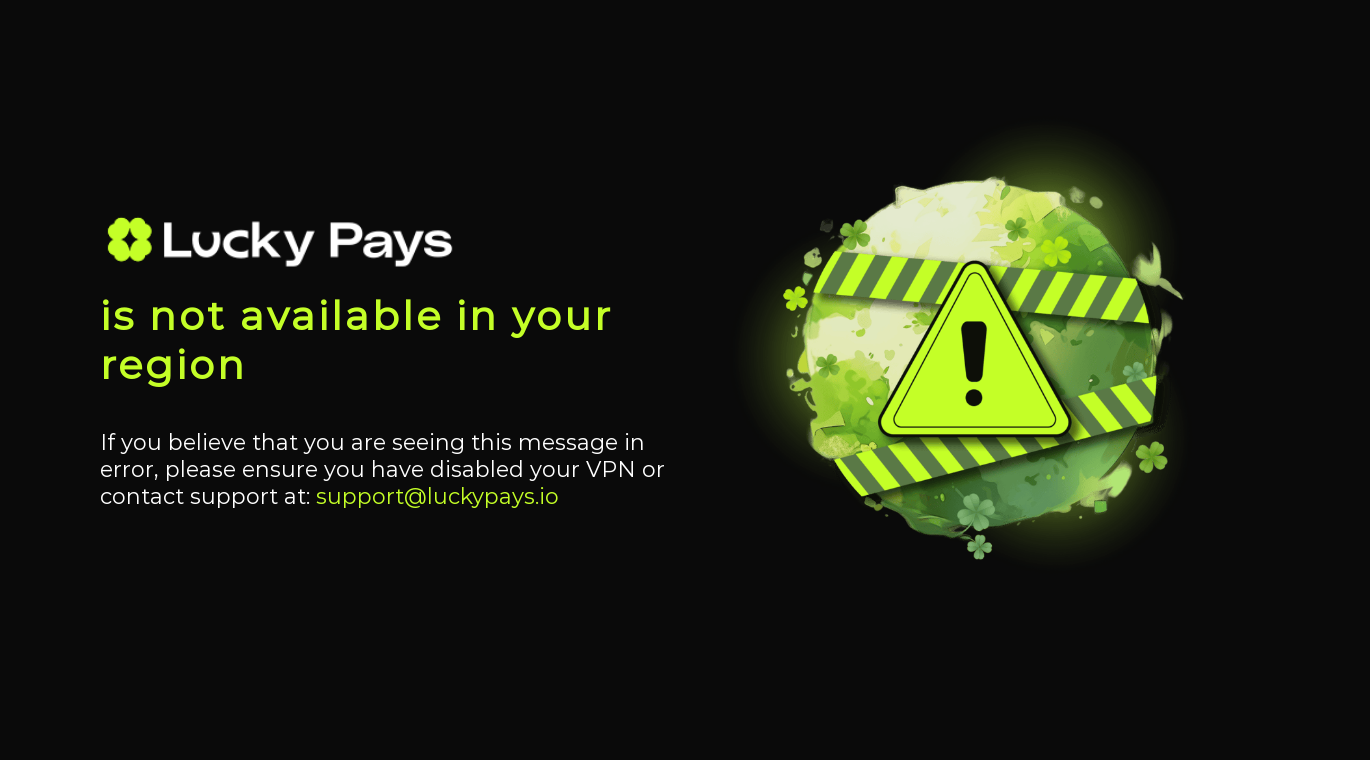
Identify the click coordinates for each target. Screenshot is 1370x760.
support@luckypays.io (437, 496)
